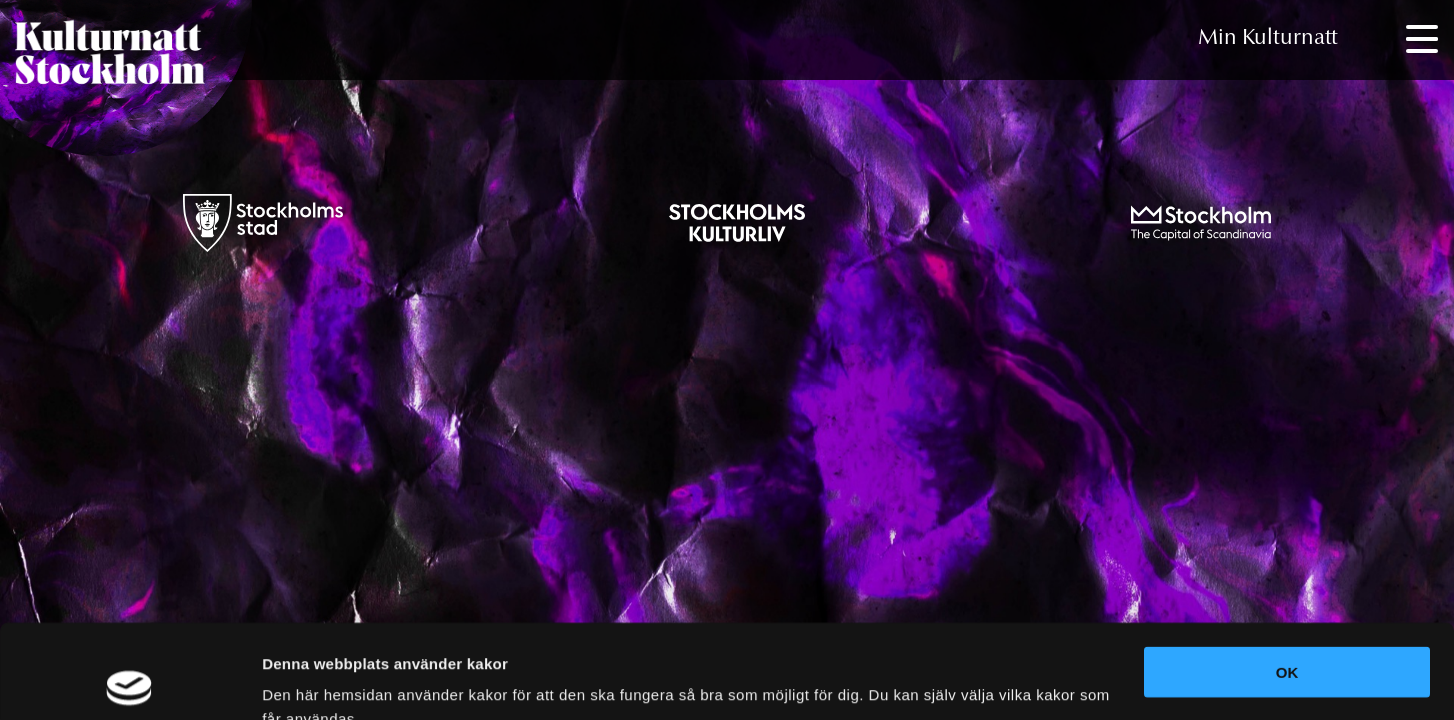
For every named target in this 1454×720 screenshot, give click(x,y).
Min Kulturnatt (1268, 39)
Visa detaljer (306, 680)
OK (1287, 578)
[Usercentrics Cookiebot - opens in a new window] (129, 681)
